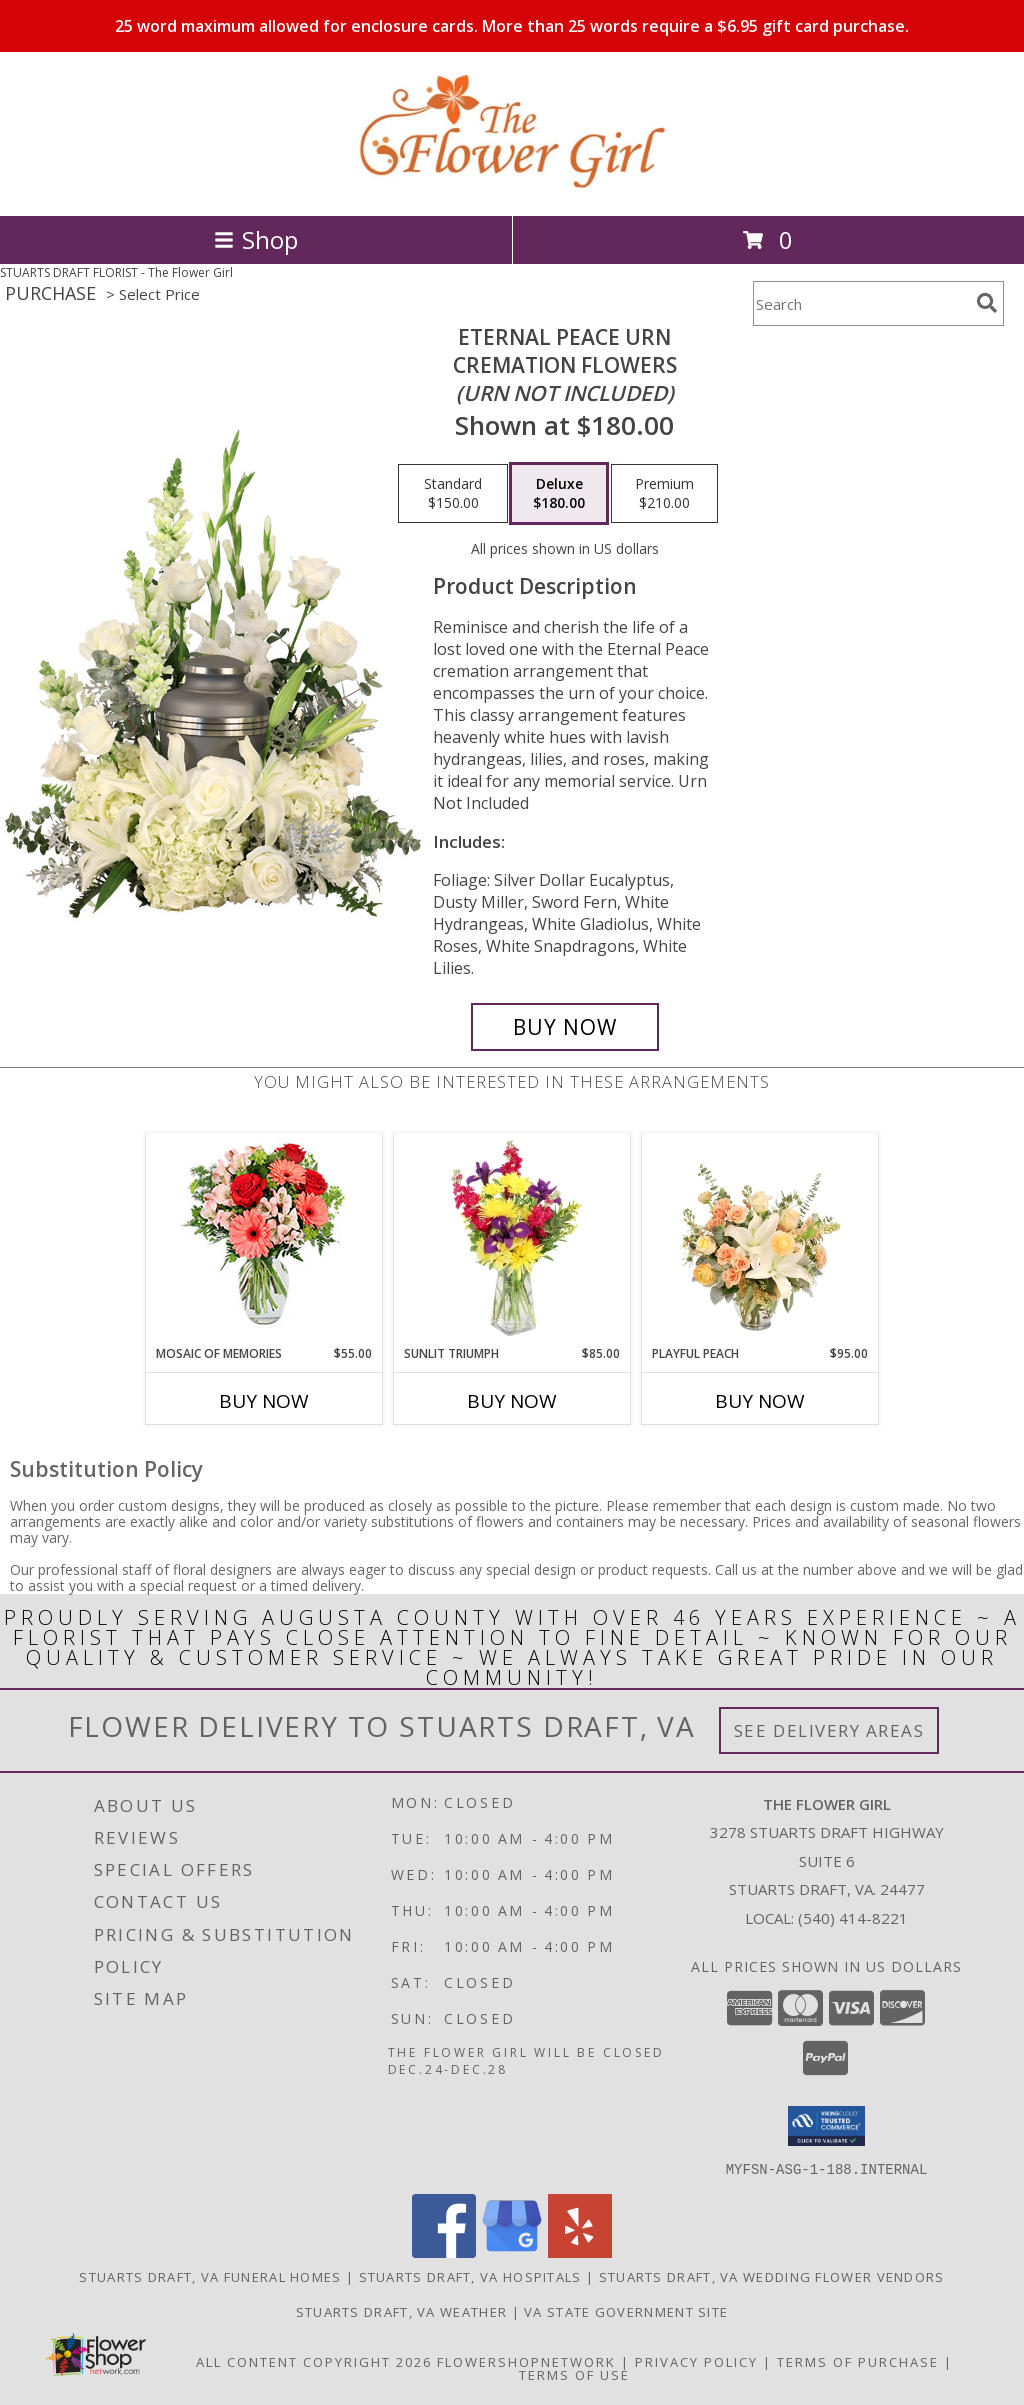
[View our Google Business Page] (512, 2251)
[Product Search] (861, 303)
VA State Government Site (626, 2311)
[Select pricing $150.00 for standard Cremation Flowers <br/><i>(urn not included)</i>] (453, 494)
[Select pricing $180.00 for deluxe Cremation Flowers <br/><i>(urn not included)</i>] (559, 494)
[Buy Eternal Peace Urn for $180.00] (565, 1027)
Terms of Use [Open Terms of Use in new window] (574, 2374)
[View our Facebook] (444, 2251)
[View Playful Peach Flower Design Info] (760, 1239)
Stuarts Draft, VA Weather (402, 2311)
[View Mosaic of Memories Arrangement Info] (264, 1239)
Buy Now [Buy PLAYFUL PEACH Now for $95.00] (760, 1401)
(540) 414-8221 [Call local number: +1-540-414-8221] (853, 1918)
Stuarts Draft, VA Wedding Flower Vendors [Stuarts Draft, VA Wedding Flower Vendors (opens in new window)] (772, 2276)
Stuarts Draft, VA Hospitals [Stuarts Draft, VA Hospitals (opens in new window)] (470, 2276)
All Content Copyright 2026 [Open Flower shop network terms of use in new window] (314, 2361)
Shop (256, 239)
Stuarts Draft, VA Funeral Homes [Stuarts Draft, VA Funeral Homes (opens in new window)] (210, 2276)
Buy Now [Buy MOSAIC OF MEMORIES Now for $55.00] (264, 1401)
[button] (826, 2126)
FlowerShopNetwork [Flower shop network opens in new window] (526, 2361)
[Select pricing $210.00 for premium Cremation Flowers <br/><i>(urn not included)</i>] (664, 494)
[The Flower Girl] (512, 186)
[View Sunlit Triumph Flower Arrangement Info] (512, 1239)
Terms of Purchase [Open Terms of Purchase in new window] (858, 2361)
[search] (987, 303)
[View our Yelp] (580, 2251)
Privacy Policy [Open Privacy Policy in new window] (696, 2361)
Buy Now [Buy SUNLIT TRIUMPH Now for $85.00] (512, 1401)
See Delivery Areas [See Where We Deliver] (829, 1730)
